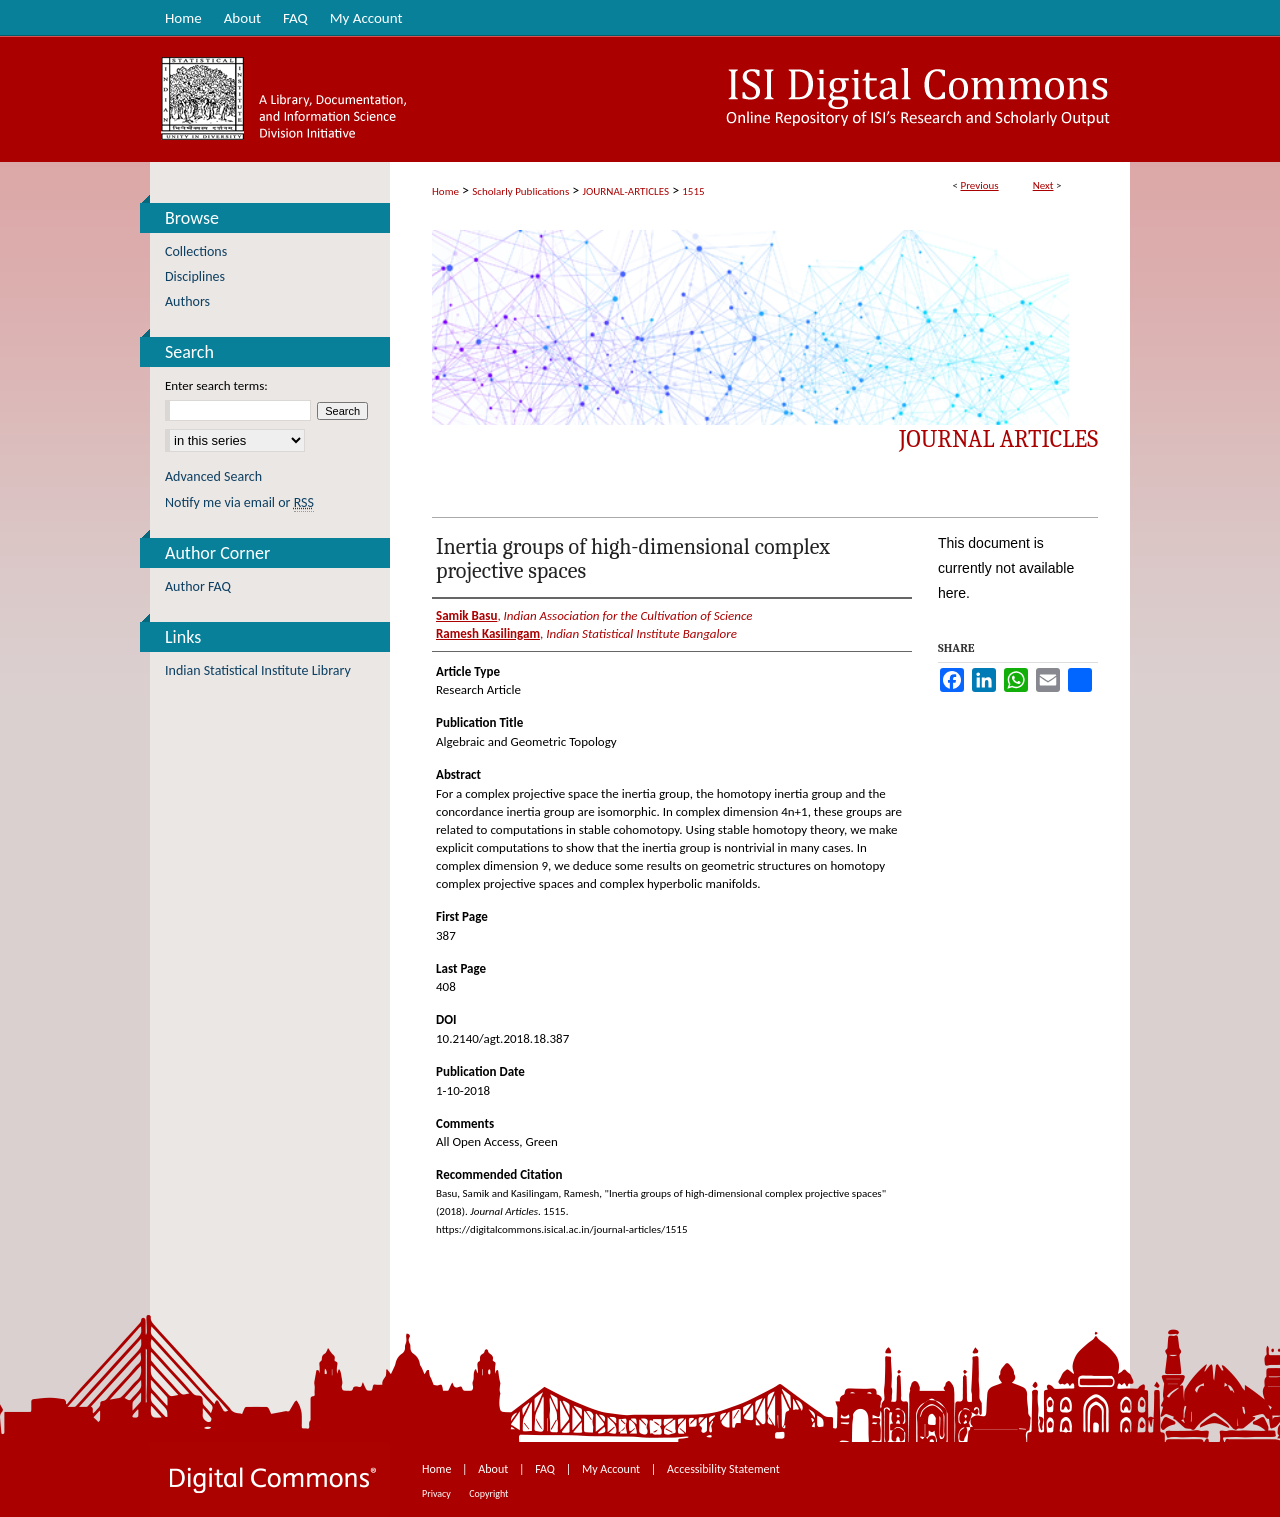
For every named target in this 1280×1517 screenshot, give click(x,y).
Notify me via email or (239, 502)
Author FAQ (198, 586)
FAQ (546, 1469)
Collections (196, 251)
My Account (612, 1469)
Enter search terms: (216, 385)
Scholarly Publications (520, 191)
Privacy (437, 1493)
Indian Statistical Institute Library (258, 670)
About (494, 1469)
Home (445, 191)
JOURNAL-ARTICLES (626, 191)
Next (1043, 185)
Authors (187, 301)
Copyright (488, 1493)
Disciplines (195, 276)
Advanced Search (213, 476)
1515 (693, 191)
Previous (979, 185)
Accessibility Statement (723, 1469)
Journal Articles (998, 439)
